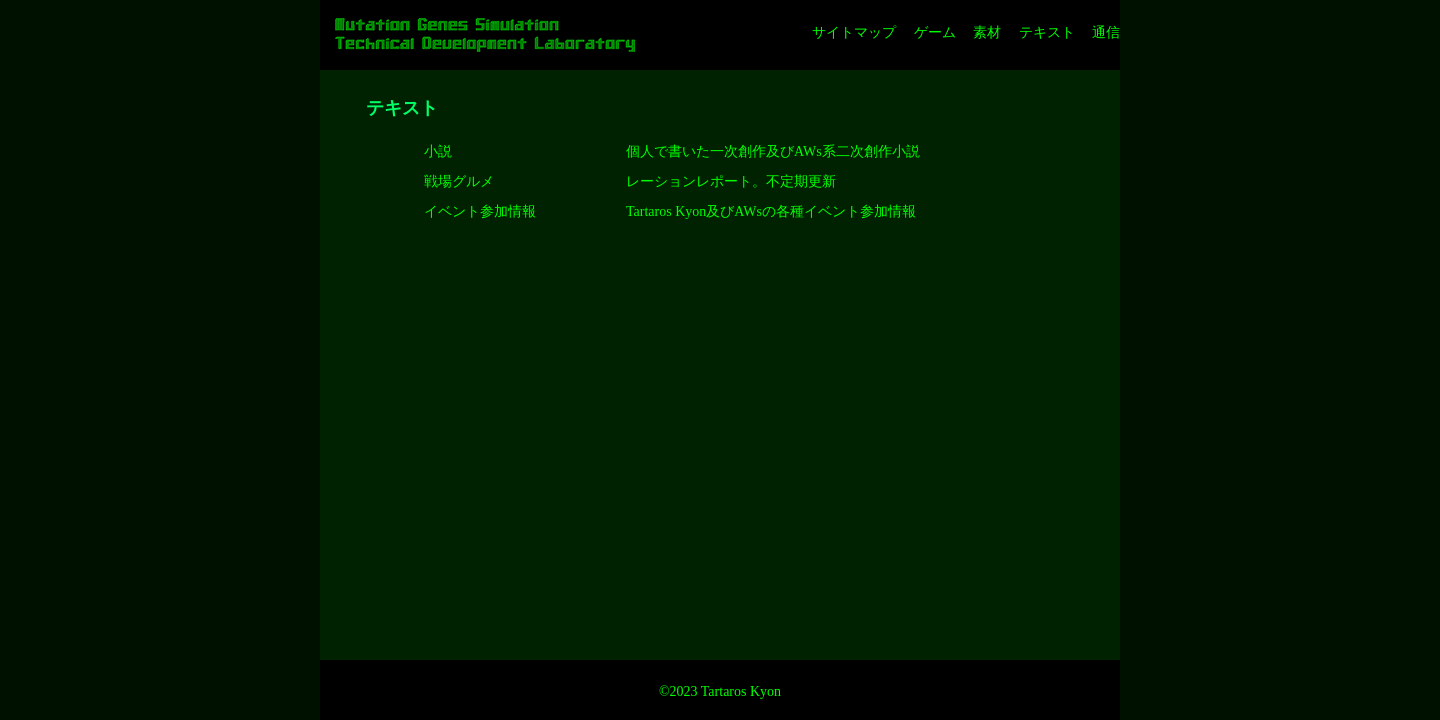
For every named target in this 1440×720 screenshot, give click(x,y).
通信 (1106, 32)
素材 (987, 32)
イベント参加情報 (480, 211)
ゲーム (935, 32)
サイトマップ (854, 32)
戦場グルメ (459, 181)
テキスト (1047, 32)
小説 (438, 151)
